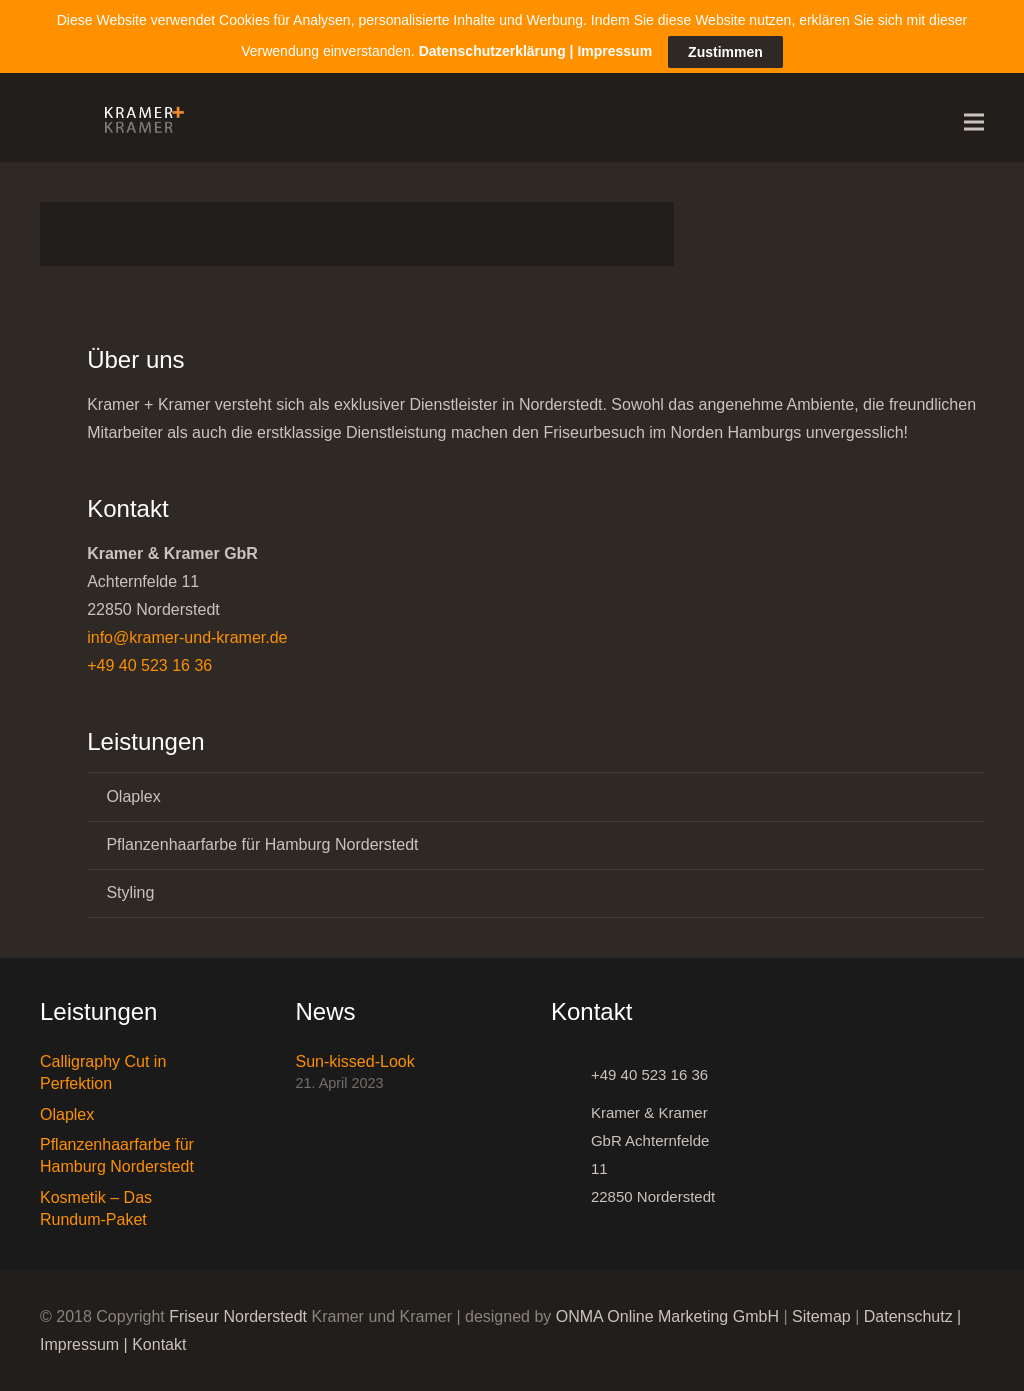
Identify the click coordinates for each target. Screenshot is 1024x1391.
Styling (130, 892)
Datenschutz (908, 1316)
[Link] (139, 122)
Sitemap (821, 1316)
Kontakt (159, 1344)
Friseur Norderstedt (238, 1316)
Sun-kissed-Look (355, 1061)
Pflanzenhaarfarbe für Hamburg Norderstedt (262, 844)
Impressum (79, 1344)
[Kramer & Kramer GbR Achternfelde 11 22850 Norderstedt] (571, 1155)
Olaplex (133, 796)
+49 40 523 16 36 (149, 665)
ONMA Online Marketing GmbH (667, 1316)
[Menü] (974, 122)
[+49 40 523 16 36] (571, 1075)
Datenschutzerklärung (492, 51)
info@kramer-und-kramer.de (187, 637)
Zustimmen (725, 52)
